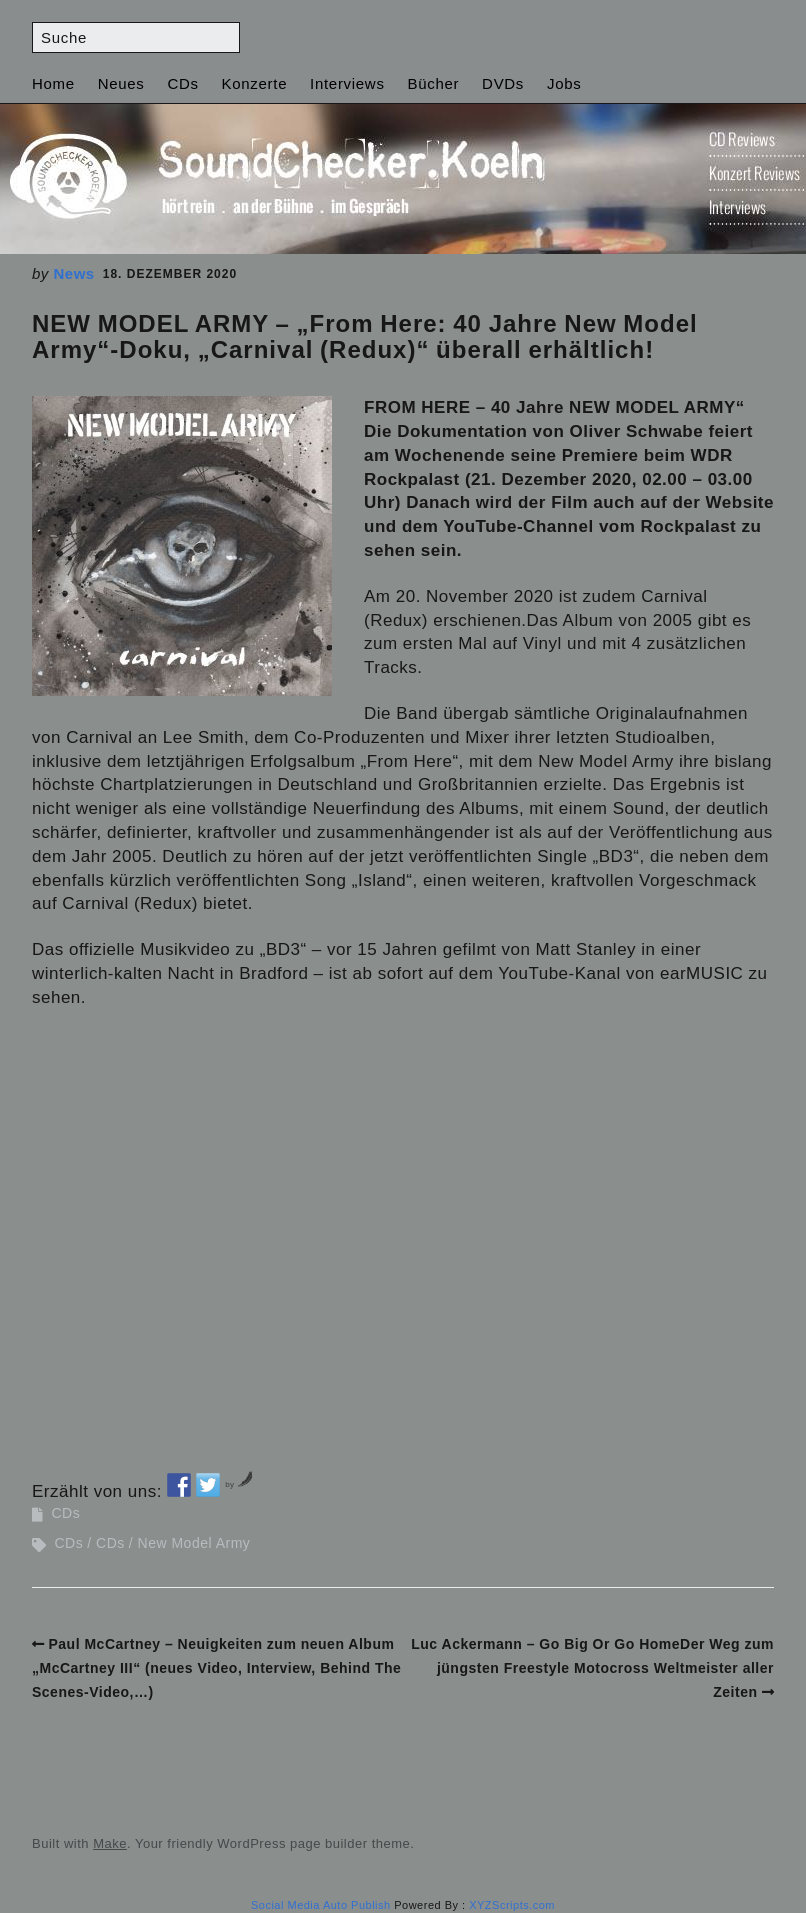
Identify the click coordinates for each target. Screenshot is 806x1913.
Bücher (433, 83)
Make (110, 1843)
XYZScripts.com (512, 1905)
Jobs (564, 83)
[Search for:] (136, 37)
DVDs (503, 83)
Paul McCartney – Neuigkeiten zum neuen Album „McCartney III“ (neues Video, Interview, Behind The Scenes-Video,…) (216, 1668)
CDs (182, 83)
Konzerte (255, 83)
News (74, 273)
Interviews (347, 83)
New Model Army (194, 1543)
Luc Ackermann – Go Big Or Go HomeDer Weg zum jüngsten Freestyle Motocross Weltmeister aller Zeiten (592, 1668)
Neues (121, 83)
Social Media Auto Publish (321, 1905)
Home (53, 83)
